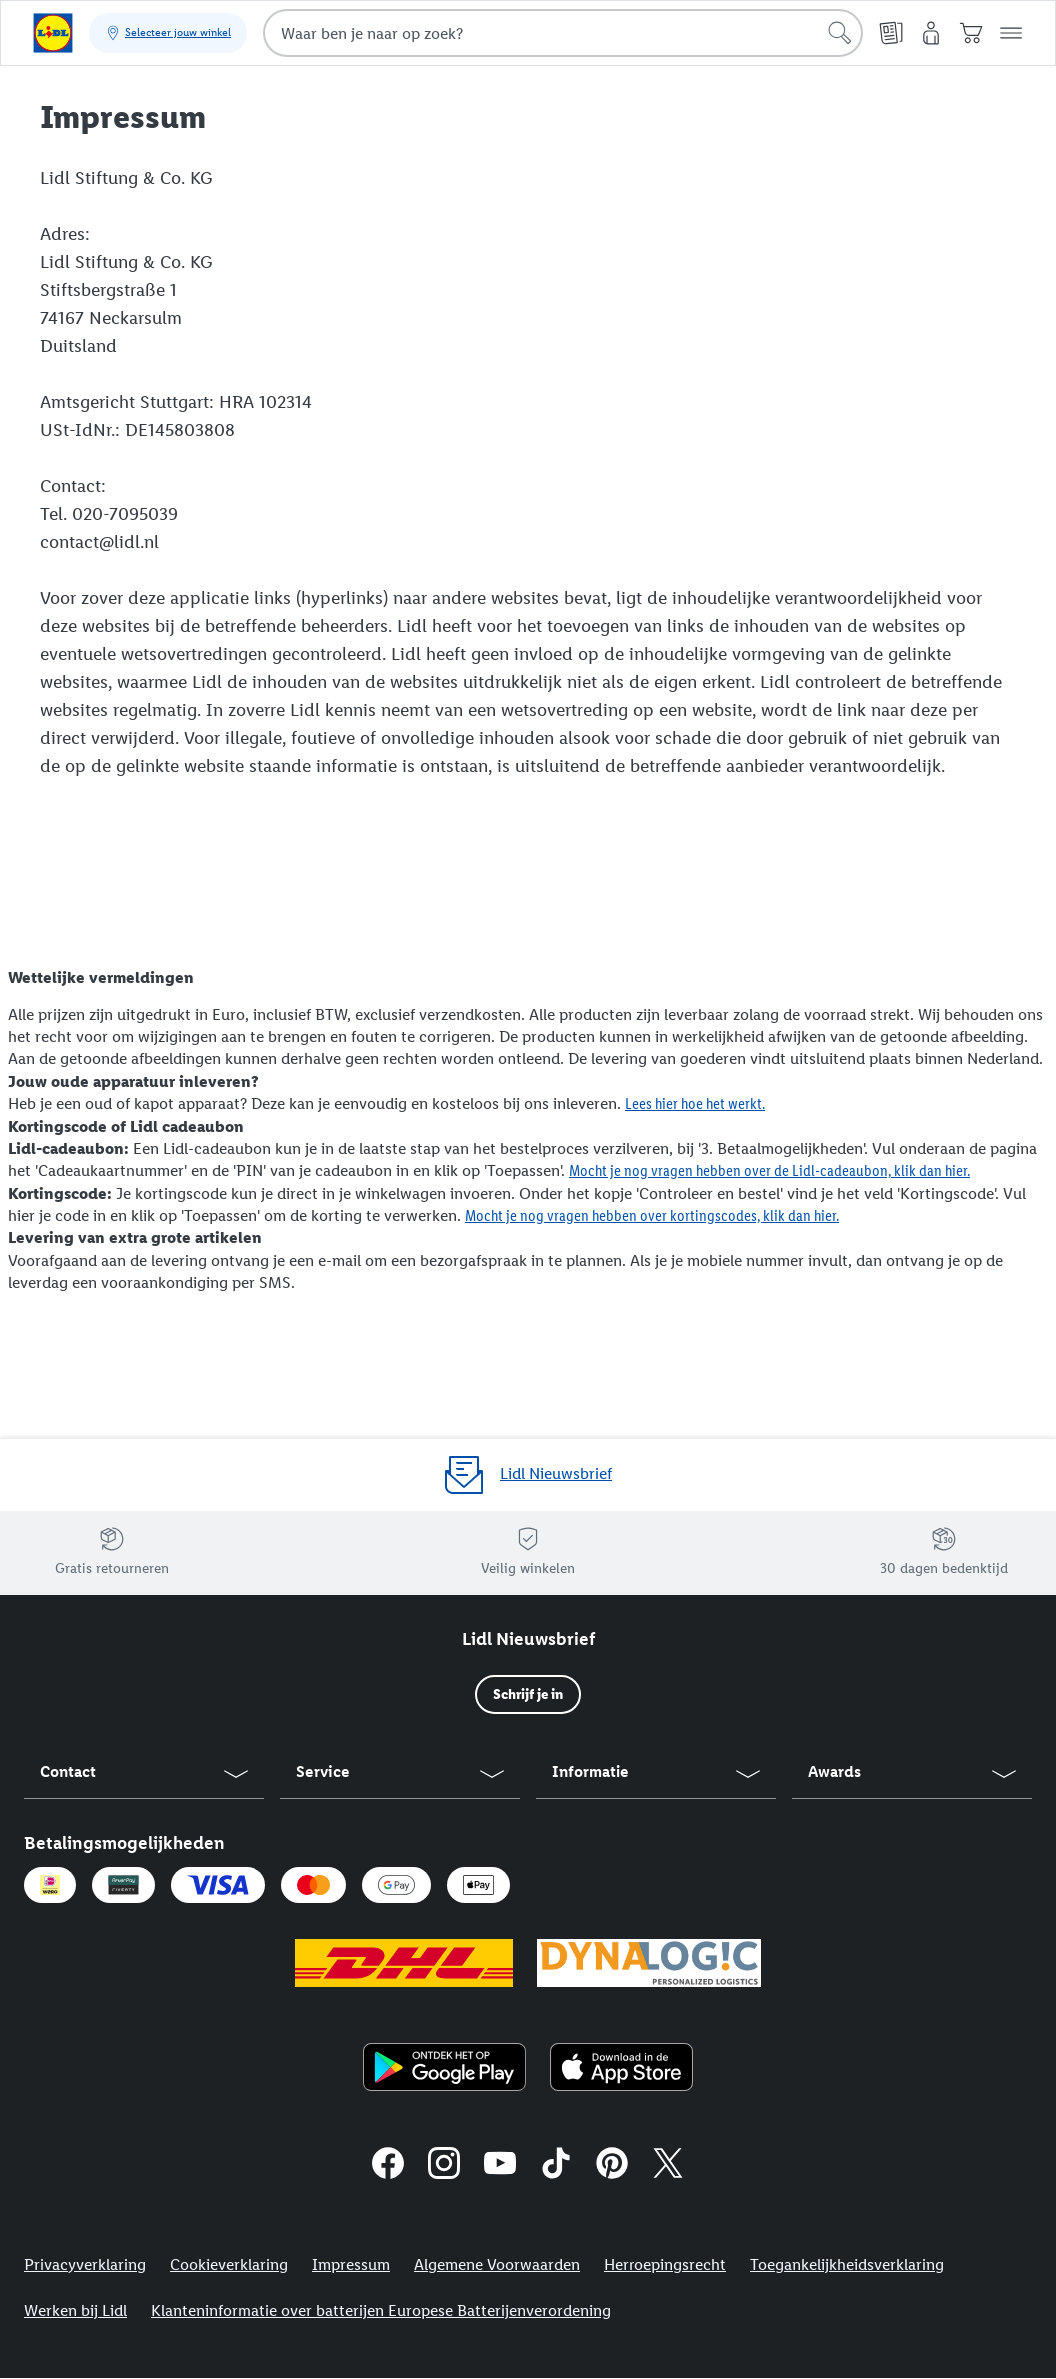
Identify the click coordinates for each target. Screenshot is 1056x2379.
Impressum (351, 2264)
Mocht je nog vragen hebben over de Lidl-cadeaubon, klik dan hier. (769, 1170)
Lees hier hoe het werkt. (695, 1103)
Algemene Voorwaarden (497, 2264)
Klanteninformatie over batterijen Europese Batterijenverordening (381, 2310)
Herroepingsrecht (665, 2264)
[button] (1011, 33)
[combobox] (563, 33)
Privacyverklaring (85, 2264)
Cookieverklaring (229, 2264)
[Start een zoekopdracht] (840, 33)
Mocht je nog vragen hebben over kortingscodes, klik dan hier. (652, 1215)
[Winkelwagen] (971, 33)
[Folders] (891, 33)
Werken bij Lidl (75, 2310)
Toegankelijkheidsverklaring (847, 2264)
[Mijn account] (931, 33)
